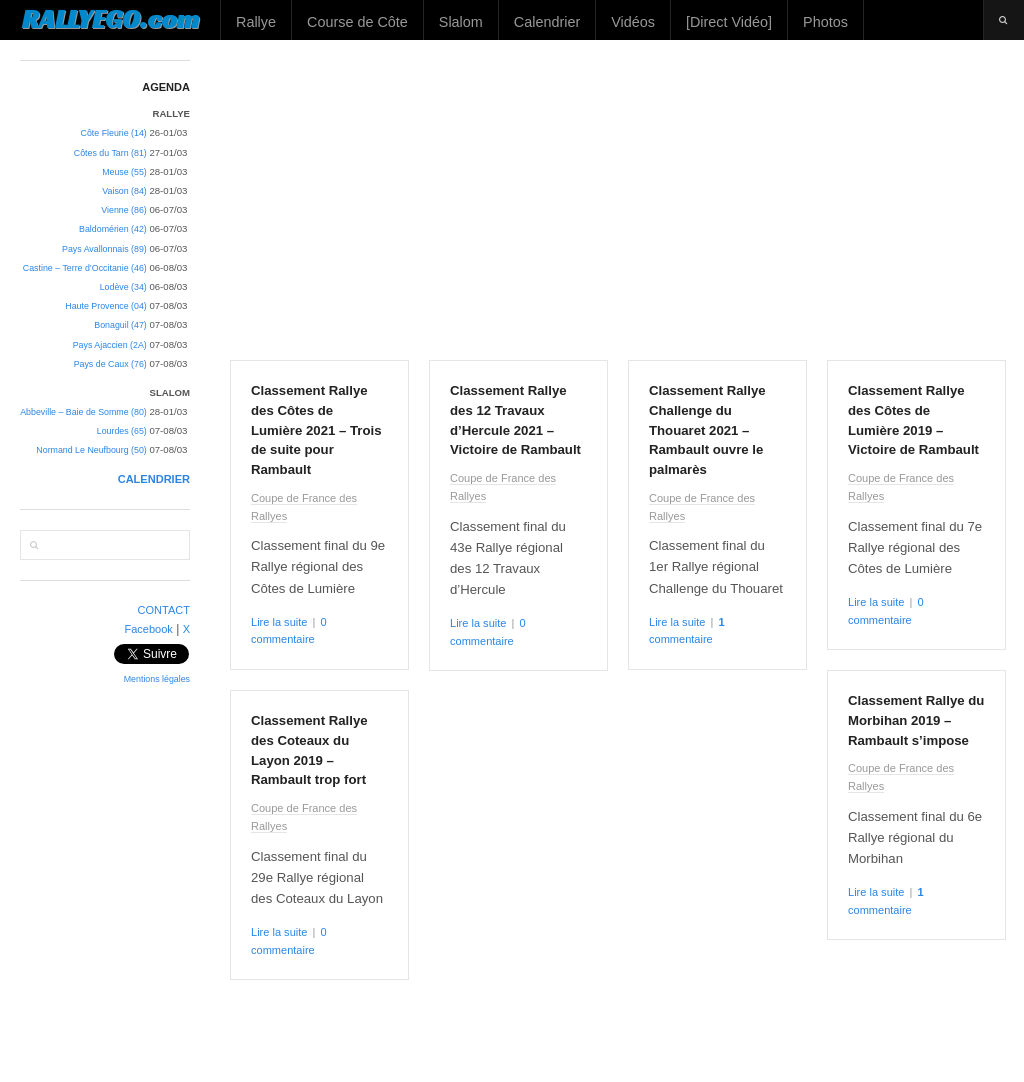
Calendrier (547, 22)
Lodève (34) (123, 287)
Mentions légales (157, 679)
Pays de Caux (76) (110, 364)
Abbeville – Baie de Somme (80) (83, 412)
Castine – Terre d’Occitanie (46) (85, 268)
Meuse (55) (124, 172)
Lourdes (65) (122, 431)
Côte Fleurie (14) (114, 133)
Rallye (256, 22)
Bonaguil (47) (120, 325)
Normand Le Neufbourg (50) (91, 450)
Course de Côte (357, 22)
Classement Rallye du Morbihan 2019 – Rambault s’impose (916, 720)
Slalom (461, 22)
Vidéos (633, 22)
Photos (825, 22)
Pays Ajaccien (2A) (110, 345)
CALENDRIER (154, 479)
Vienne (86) (123, 210)
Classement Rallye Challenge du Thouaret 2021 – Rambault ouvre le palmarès (707, 430)
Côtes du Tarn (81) (110, 153)
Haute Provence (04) (105, 306)
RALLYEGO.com (110, 19)
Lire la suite (279, 622)
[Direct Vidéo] (729, 22)
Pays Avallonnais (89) (104, 249)
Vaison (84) (124, 191)
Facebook (148, 629)
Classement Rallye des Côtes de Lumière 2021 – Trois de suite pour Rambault (316, 430)
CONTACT (164, 610)
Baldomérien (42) (113, 229)
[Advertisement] (618, 200)
